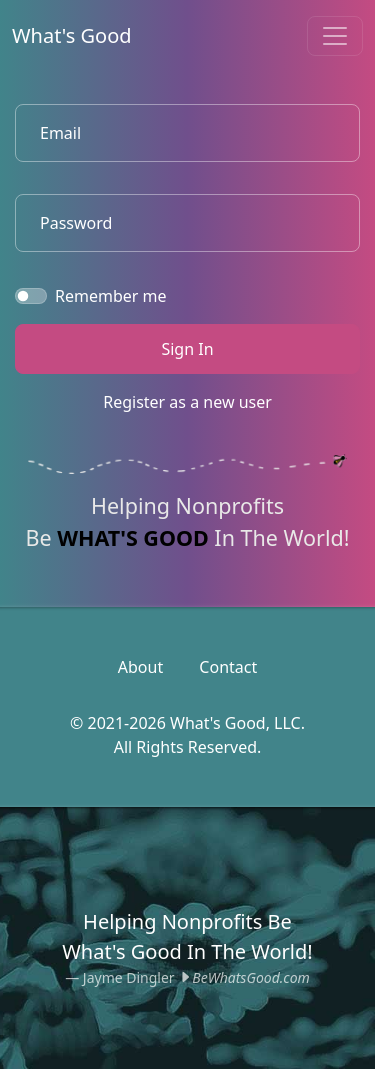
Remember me (111, 296)
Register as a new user (187, 402)
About (140, 667)
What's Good (72, 35)
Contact (228, 667)
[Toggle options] (335, 36)
